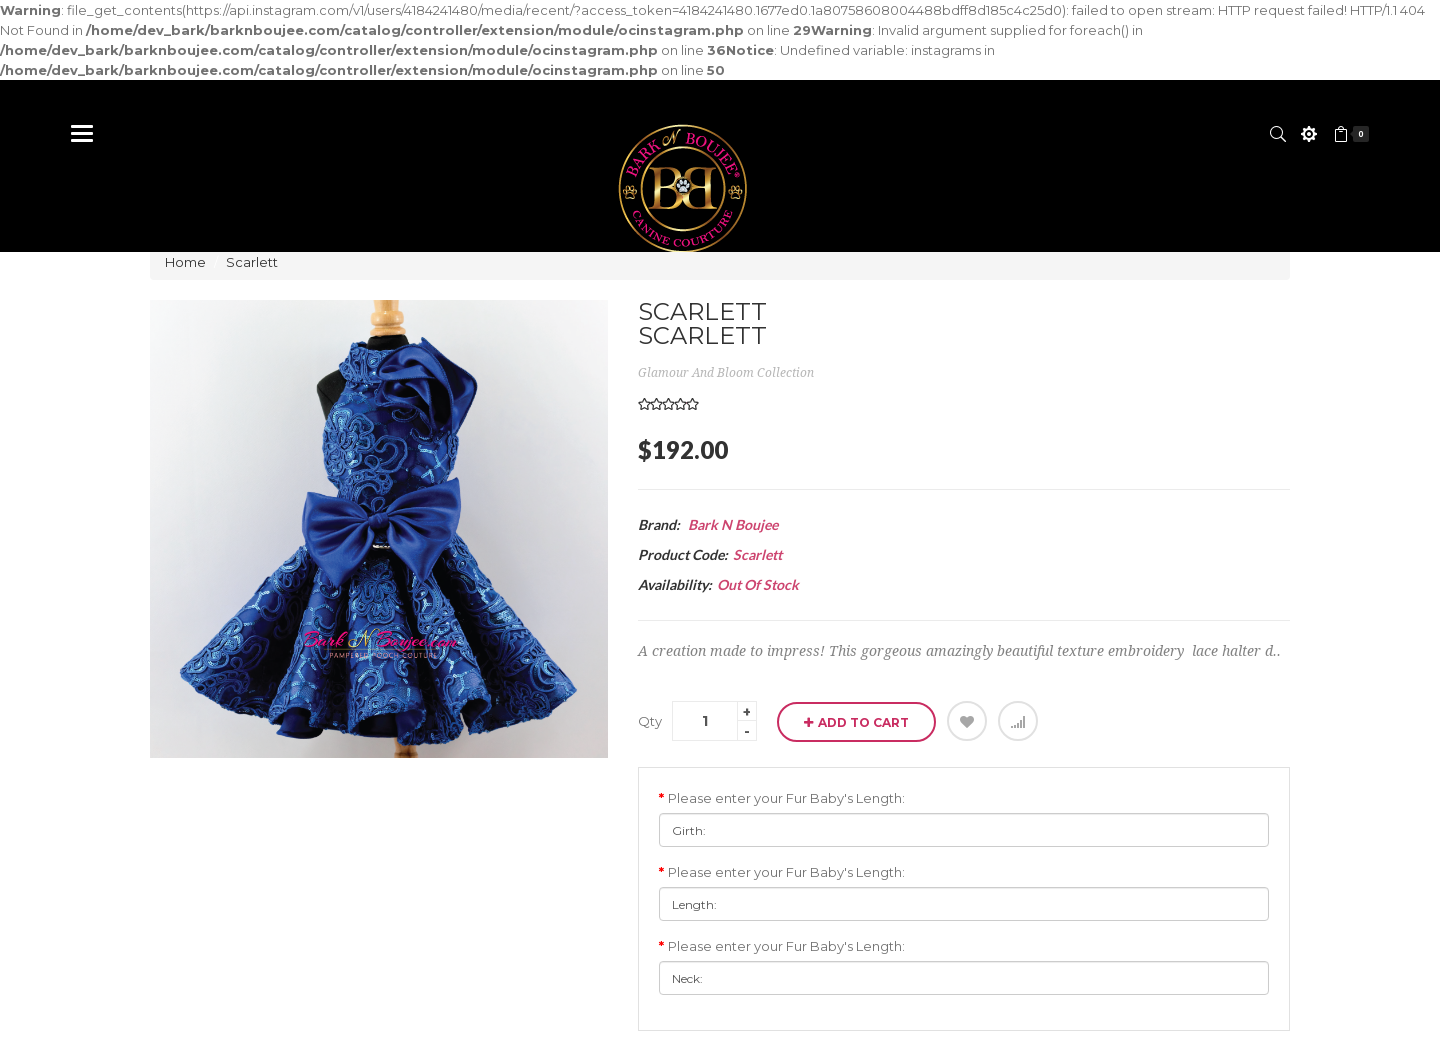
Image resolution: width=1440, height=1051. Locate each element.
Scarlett (252, 262)
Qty (650, 721)
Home (185, 262)
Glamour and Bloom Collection (726, 373)
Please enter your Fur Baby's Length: (786, 798)
